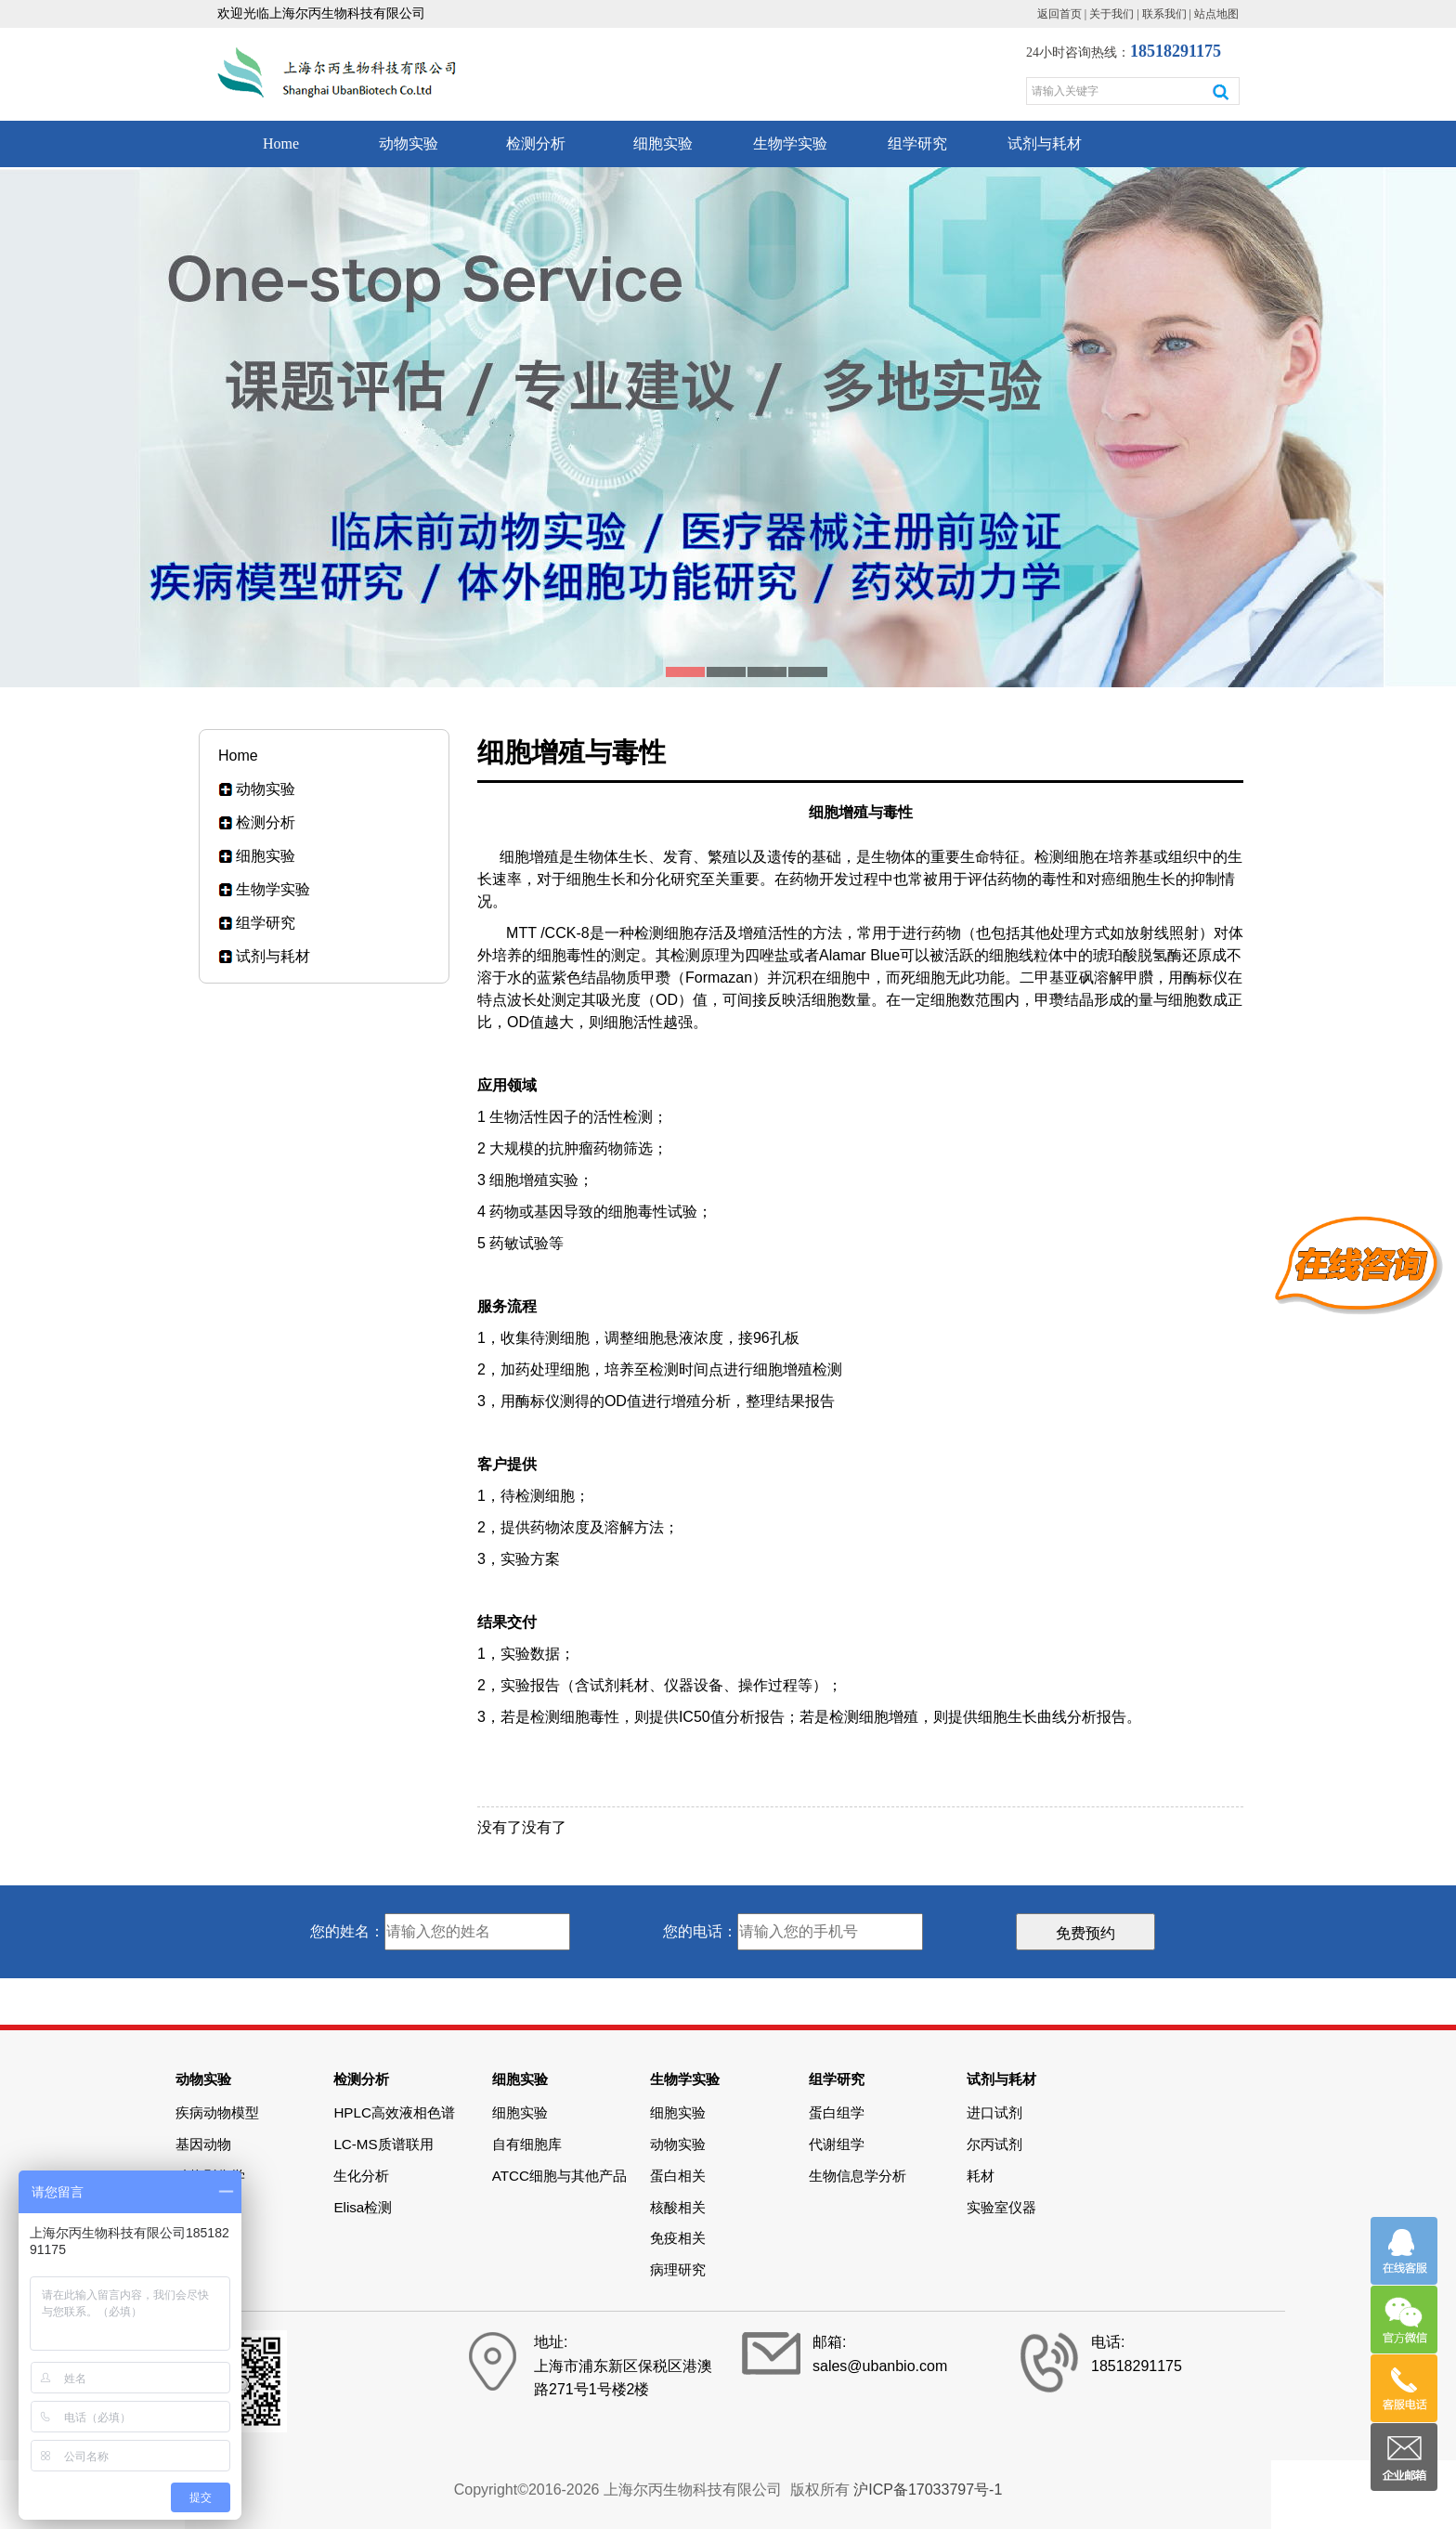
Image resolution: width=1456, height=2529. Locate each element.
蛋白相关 (678, 2176)
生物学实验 (790, 143)
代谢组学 (836, 2144)
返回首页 (1059, 13)
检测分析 (536, 143)
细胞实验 (663, 143)
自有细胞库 (527, 2144)
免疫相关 (678, 2238)
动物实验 (408, 143)
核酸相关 (678, 2207)
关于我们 (1111, 13)
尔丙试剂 (994, 2144)
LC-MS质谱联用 (383, 2144)
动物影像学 (210, 2176)
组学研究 (917, 143)
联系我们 (1164, 13)
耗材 (980, 2176)
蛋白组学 (836, 2112)
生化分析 (361, 2176)
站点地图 (1216, 13)
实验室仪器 (1001, 2207)
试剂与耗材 (1045, 143)
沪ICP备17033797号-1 (927, 2489)
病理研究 (678, 2269)
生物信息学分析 (857, 2176)
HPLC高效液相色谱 (394, 2112)
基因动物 (203, 2144)
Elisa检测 (362, 2207)
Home (281, 143)
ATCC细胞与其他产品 (559, 2176)
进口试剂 (994, 2112)
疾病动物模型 (217, 2112)
